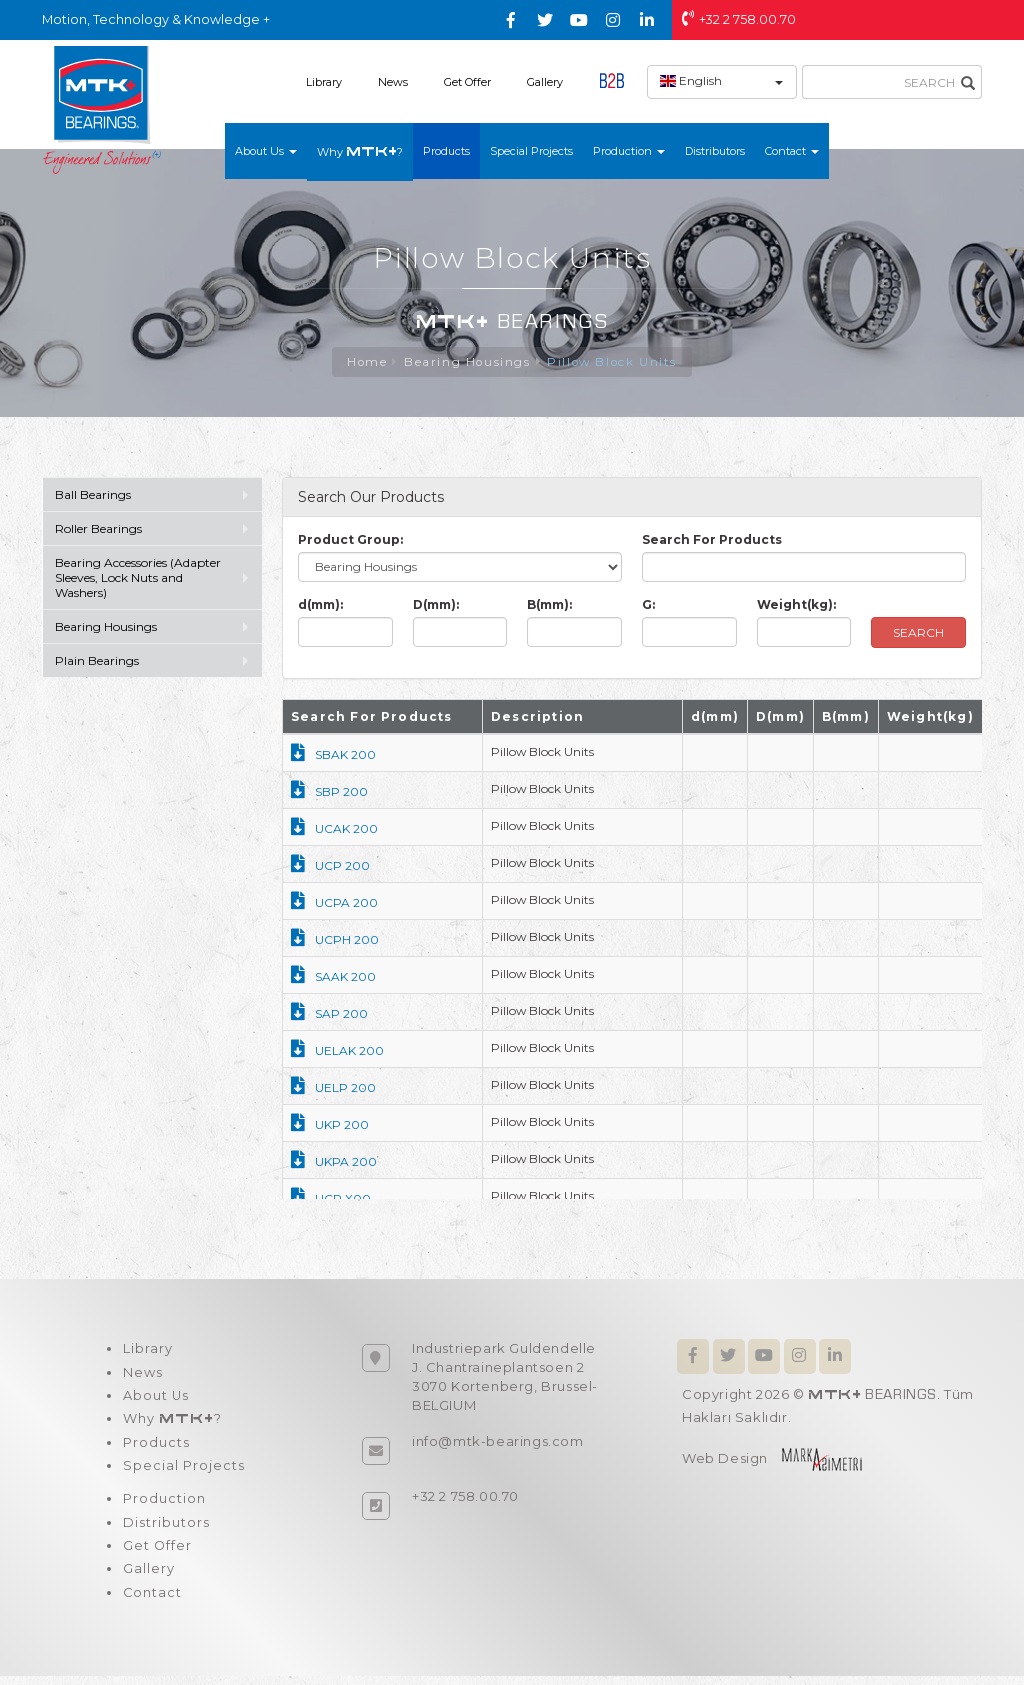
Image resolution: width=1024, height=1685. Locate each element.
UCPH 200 (335, 940)
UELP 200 (333, 1088)
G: (648, 605)
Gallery (545, 82)
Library (324, 82)
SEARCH (918, 633)
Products (446, 151)
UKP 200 (330, 1125)
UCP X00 (331, 1199)
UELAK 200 (337, 1051)
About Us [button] (266, 151)
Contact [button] (792, 151)
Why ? (360, 151)
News (393, 82)
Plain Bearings (97, 661)
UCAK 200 (334, 829)
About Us (155, 1398)
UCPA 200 (334, 903)
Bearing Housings (466, 362)
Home (364, 362)
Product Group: (350, 540)
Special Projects (531, 151)
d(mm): (320, 605)
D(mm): (436, 605)
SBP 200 (329, 792)
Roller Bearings (100, 529)
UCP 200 (330, 866)
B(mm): (549, 605)
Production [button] (629, 151)
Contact (152, 1601)
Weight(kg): (796, 605)
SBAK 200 (333, 755)
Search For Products (712, 540)
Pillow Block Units (613, 362)
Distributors (715, 151)
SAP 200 (329, 1014)
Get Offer (467, 82)
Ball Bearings (93, 495)
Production (163, 1505)
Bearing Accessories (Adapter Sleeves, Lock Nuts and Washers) (138, 578)
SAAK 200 (333, 977)
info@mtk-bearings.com (498, 1442)
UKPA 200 (334, 1162)
